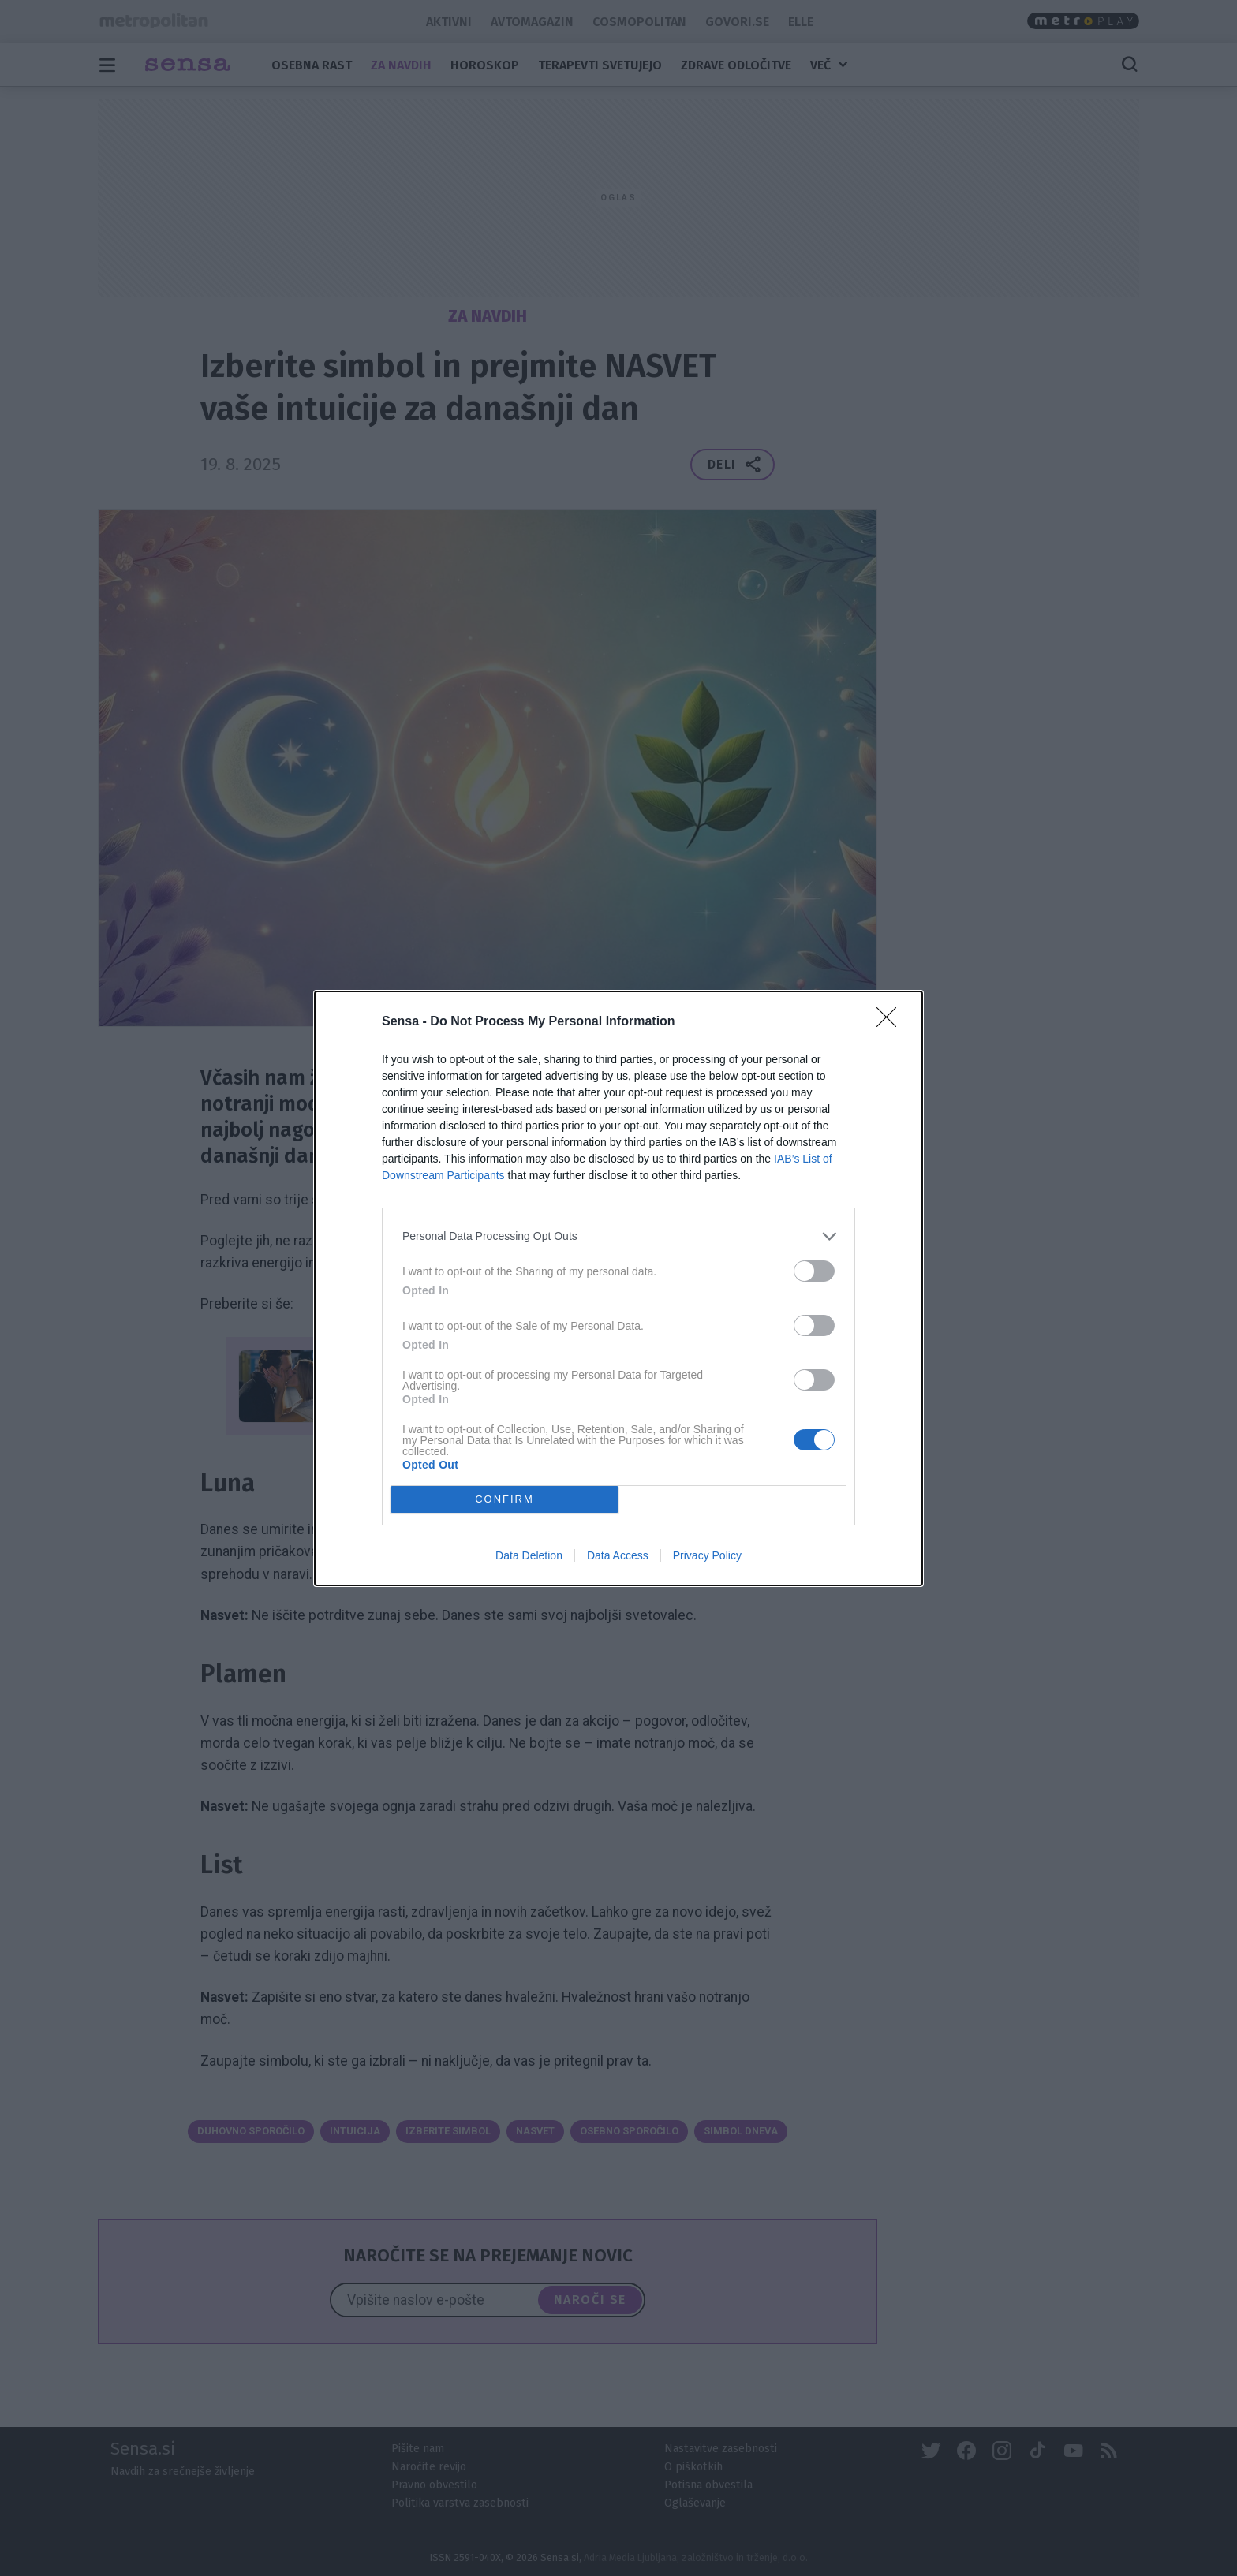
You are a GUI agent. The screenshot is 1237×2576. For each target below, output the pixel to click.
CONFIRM (504, 1498)
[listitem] (618, 1236)
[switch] (814, 1271)
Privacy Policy (707, 1555)
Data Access (617, 1555)
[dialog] (618, 1288)
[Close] (891, 1022)
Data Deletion (528, 1555)
